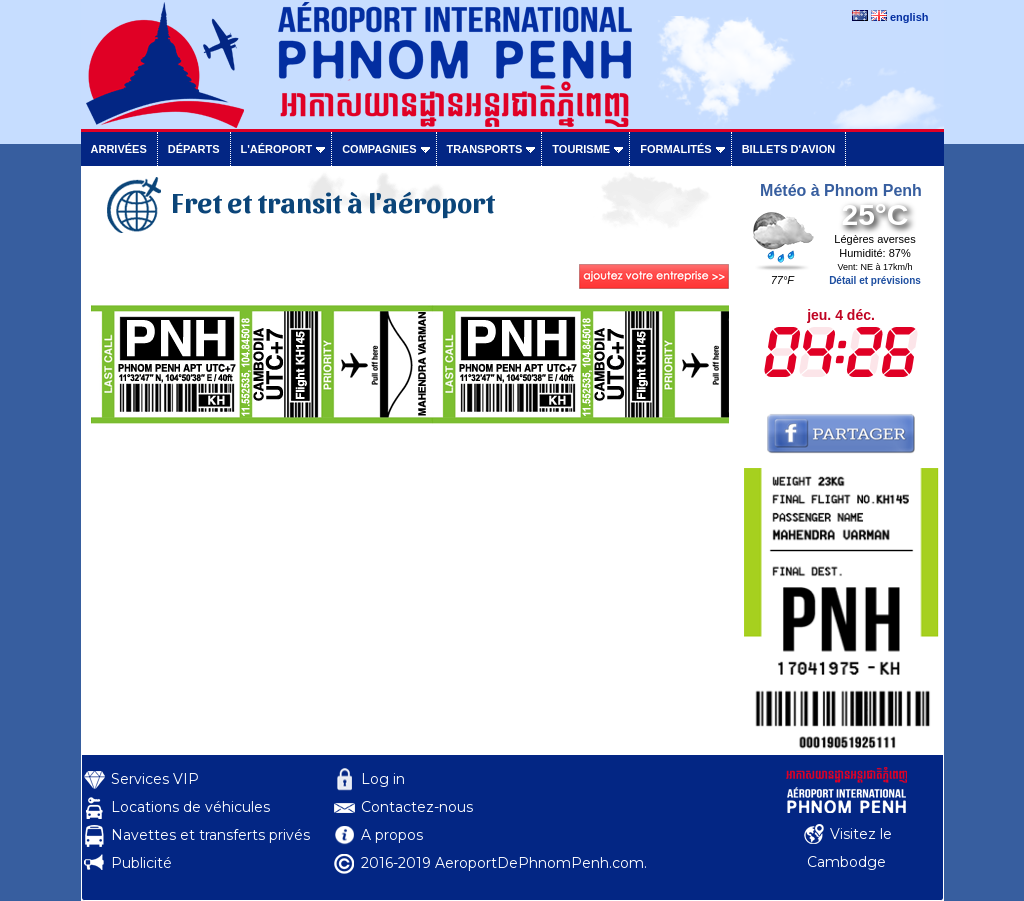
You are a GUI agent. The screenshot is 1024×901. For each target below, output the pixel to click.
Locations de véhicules (190, 807)
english (909, 17)
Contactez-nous (417, 807)
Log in (383, 779)
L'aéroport (277, 149)
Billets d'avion (788, 149)
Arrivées (119, 149)
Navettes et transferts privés (210, 835)
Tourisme (581, 149)
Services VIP (155, 779)
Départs (194, 149)
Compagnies (379, 149)
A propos (392, 835)
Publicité (141, 863)
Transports (485, 149)
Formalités (676, 149)
